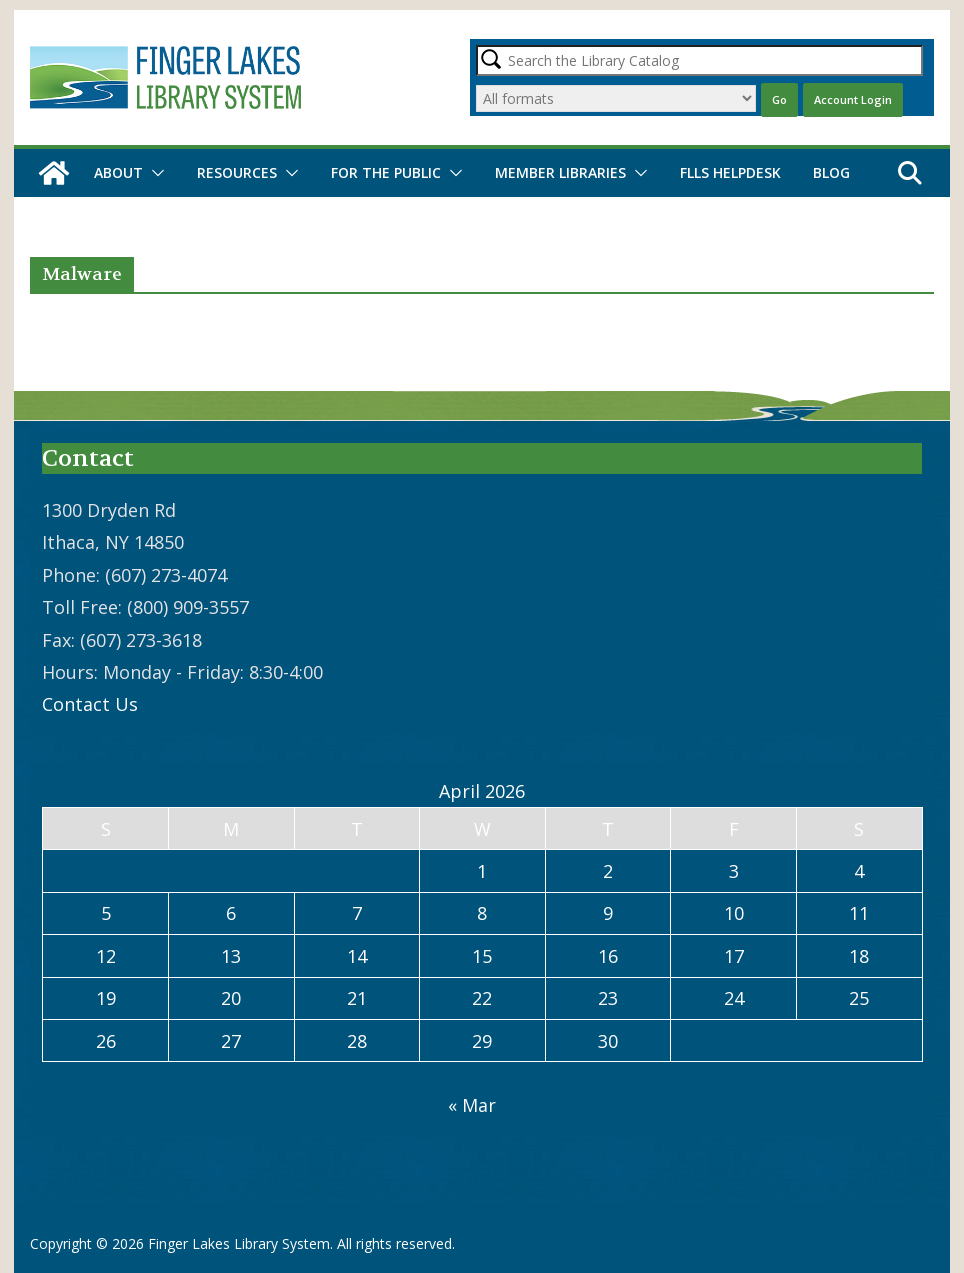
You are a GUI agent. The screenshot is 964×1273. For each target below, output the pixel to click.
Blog (831, 172)
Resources (237, 172)
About (118, 172)
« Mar (472, 1105)
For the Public (386, 172)
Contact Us (90, 704)
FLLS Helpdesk (730, 172)
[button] (154, 173)
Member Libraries (560, 172)
